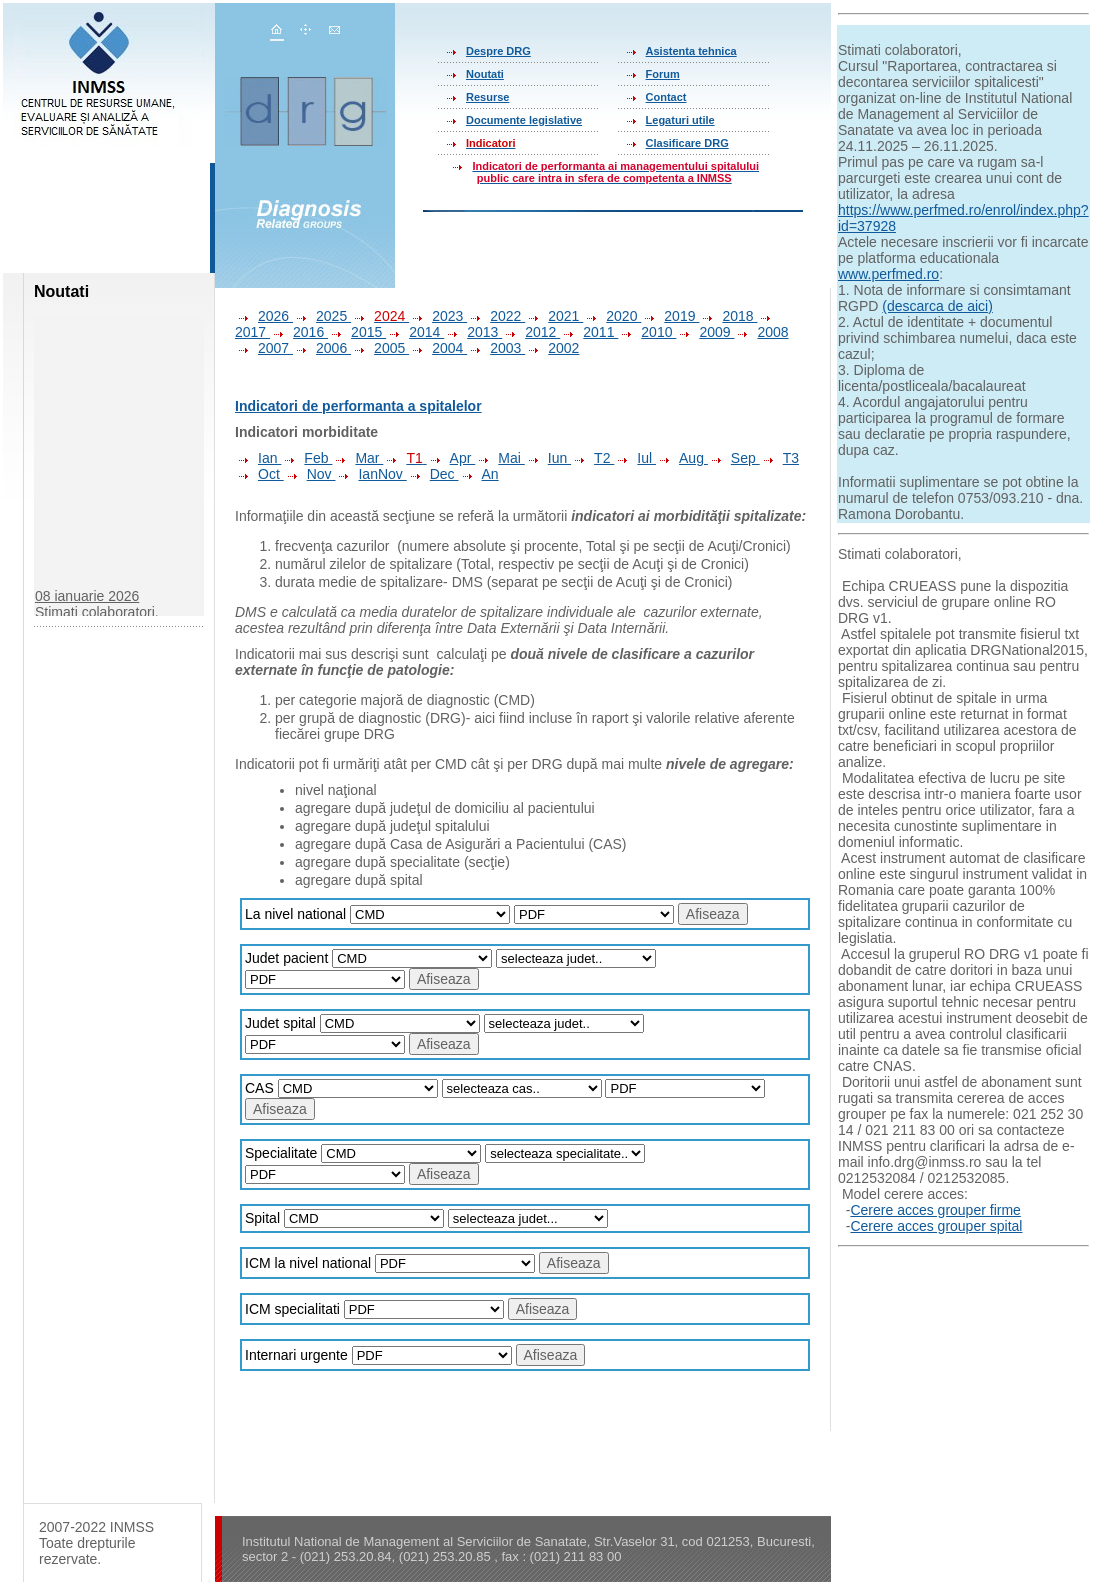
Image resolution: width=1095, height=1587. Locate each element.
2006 (322, 348)
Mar (357, 458)
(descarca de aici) (937, 306)
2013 (473, 332)
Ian (258, 458)
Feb (306, 458)
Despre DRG (498, 51)
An (479, 474)
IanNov (370, 474)
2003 (496, 348)
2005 (380, 348)
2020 (612, 316)
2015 (357, 332)
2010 (647, 332)
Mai (499, 458)
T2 (592, 458)
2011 (589, 332)
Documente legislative (524, 120)
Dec (433, 474)
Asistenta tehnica (691, 51)
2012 (531, 332)
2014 (415, 332)
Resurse (487, 97)
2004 (438, 348)
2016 (299, 332)
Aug (682, 458)
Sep (734, 458)
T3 (779, 458)
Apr (451, 458)
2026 (264, 316)
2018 (728, 316)
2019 (670, 316)
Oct (259, 474)
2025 (322, 316)
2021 (554, 316)
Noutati (485, 74)
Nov (310, 474)
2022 (496, 316)
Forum (663, 74)
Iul (635, 458)
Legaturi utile (680, 120)
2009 (705, 332)
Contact (666, 97)
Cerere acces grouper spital (936, 1226)
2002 (552, 348)
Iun (548, 458)
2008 (761, 332)
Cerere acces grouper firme (935, 1210)
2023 (438, 316)
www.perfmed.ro (888, 274)
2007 (264, 348)
